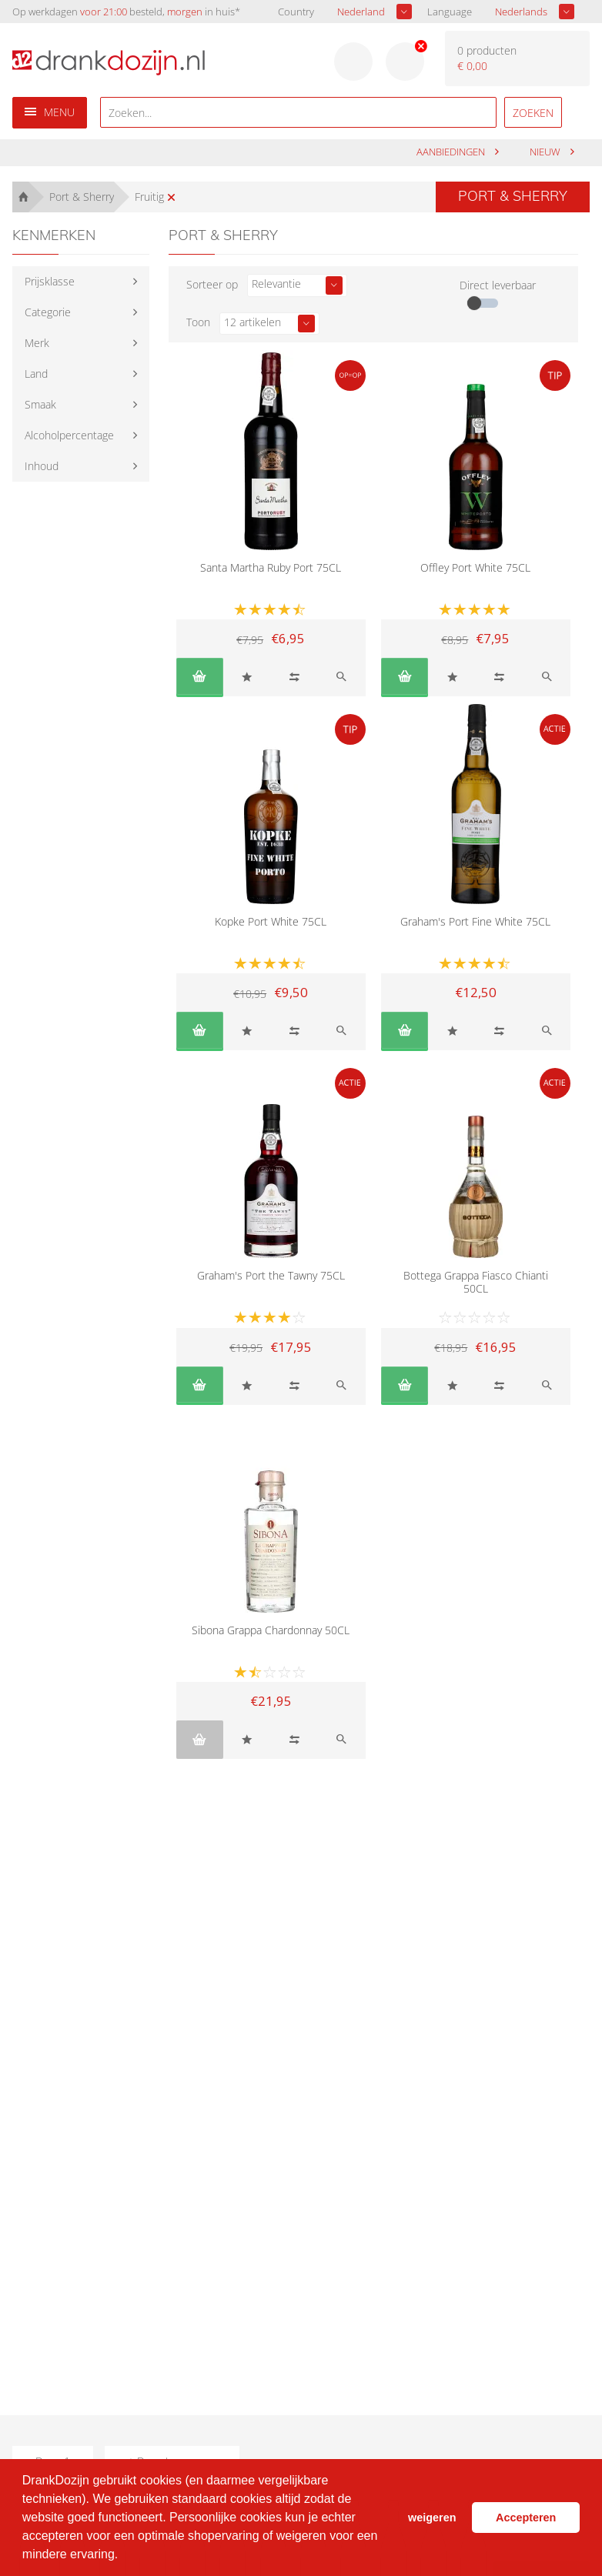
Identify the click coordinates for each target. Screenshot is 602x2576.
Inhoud (42, 466)
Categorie (48, 312)
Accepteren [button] (526, 2517)
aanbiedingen (451, 151)
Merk (37, 342)
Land (36, 373)
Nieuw (546, 151)
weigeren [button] (432, 2517)
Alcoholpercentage (69, 435)
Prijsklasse (50, 281)
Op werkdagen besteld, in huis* (126, 11)
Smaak (40, 404)
